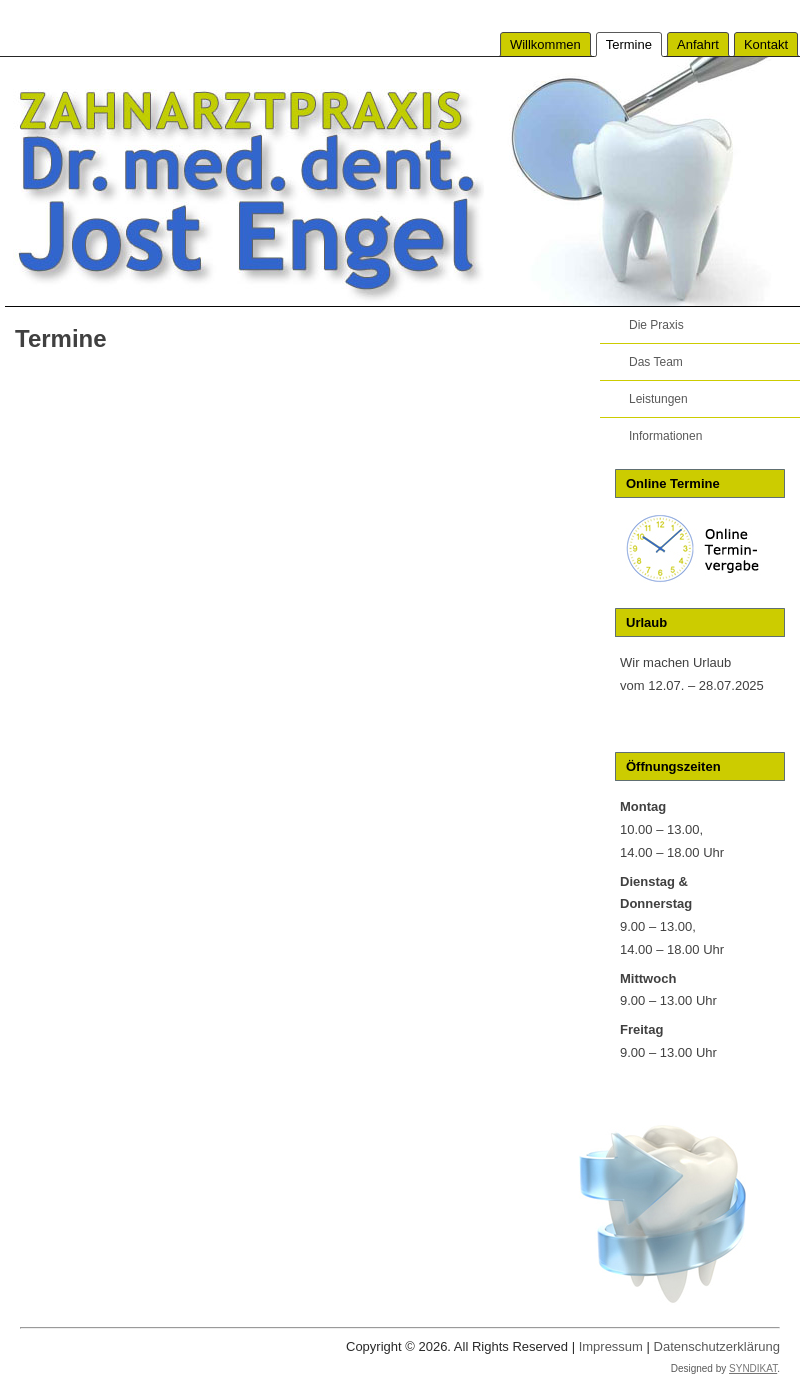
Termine (629, 44)
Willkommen (545, 44)
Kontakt (766, 44)
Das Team (656, 362)
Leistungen (658, 399)
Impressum (611, 1346)
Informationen (665, 436)
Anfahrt (698, 44)
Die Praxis (656, 325)
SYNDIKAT (753, 1368)
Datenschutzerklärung (717, 1346)
